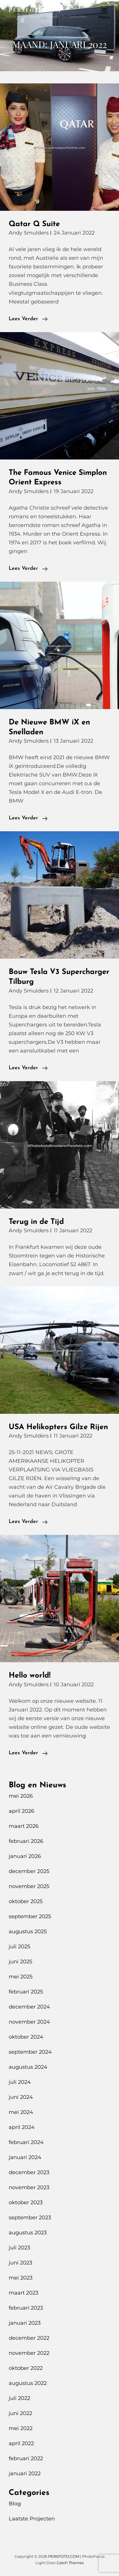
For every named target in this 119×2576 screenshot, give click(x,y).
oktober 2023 (26, 2202)
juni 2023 (20, 2263)
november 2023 (29, 2187)
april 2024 (22, 2127)
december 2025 (29, 1871)
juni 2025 (20, 1961)
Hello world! (30, 1676)
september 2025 (30, 1916)
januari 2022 (25, 2473)
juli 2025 (19, 1946)
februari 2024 (26, 2142)
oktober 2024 (26, 2037)
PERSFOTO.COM (35, 9)
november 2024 (29, 2022)
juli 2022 (19, 2398)
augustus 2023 (28, 2232)
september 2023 (30, 2217)
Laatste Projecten (32, 2518)
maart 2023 (23, 2293)
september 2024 (30, 2052)
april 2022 (21, 2443)
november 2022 (29, 2353)
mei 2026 (21, 1796)
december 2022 (29, 2338)
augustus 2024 (28, 2067)
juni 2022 (20, 2413)
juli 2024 (20, 2082)
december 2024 (29, 2007)
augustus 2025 (28, 1931)
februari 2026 (26, 1841)
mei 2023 (21, 2278)
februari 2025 (26, 1992)
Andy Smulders (29, 233)
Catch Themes (70, 2562)
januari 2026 (25, 1856)
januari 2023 (25, 2323)
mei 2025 (21, 1976)
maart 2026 (24, 1826)
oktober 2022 (26, 2368)
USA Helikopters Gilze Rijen (58, 1427)
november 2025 (29, 1886)
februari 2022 (26, 2458)
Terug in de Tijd (36, 1222)
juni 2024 (21, 2097)
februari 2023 (26, 2308)
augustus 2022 (28, 2383)
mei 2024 (21, 2112)
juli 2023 (19, 2247)
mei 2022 (21, 2428)
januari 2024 (25, 2157)
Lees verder (28, 319)
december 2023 (29, 2172)
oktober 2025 (26, 1901)
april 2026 (21, 1811)
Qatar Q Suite (34, 224)
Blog (15, 2503)
